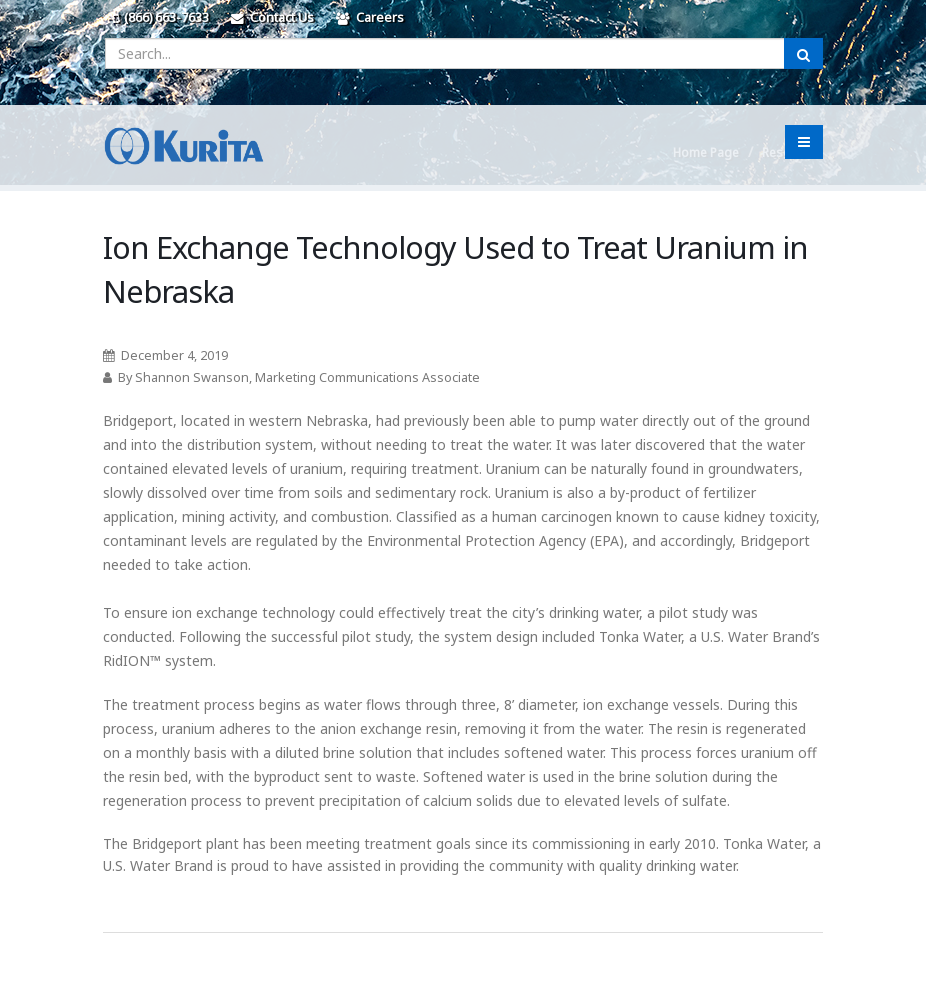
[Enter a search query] (445, 53)
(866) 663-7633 (161, 17)
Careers (370, 17)
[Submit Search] (803, 53)
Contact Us (272, 17)
